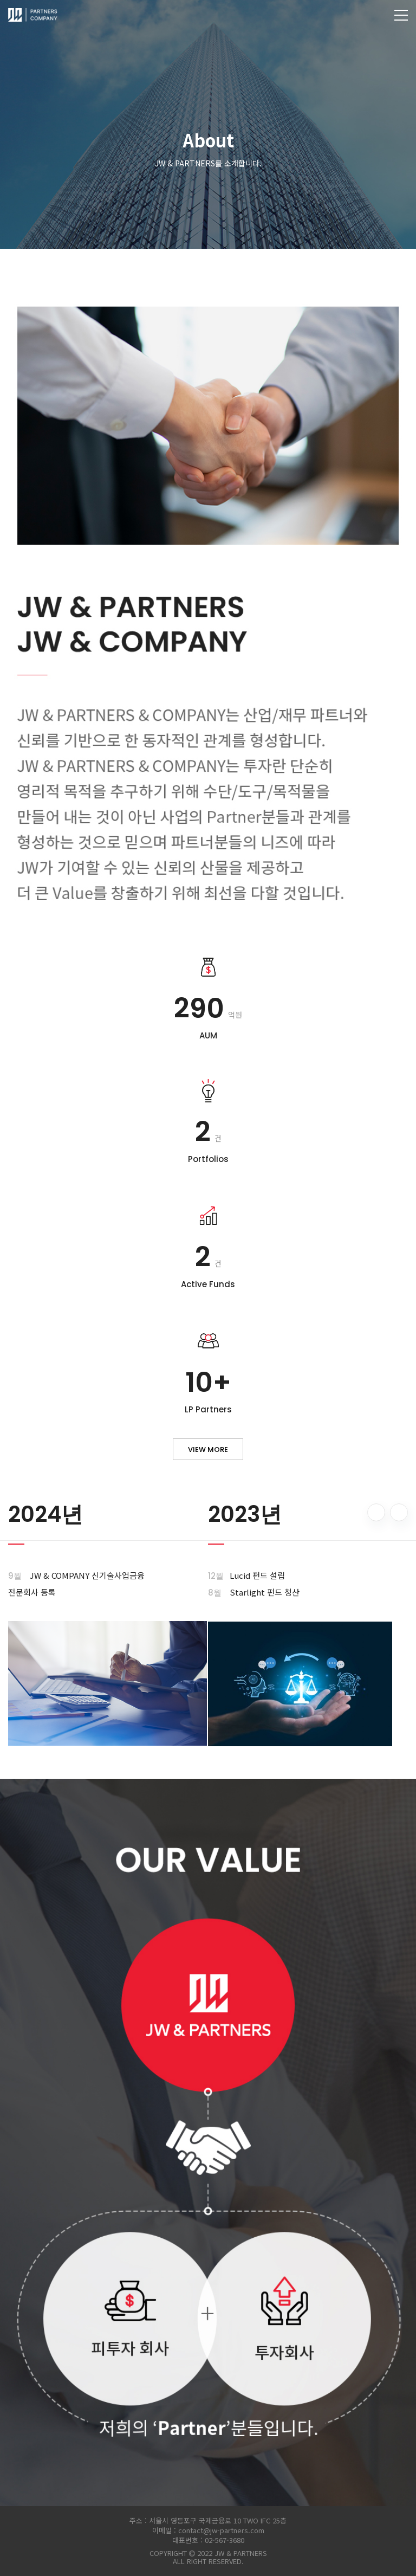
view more (208, 1449)
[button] (376, 1512)
